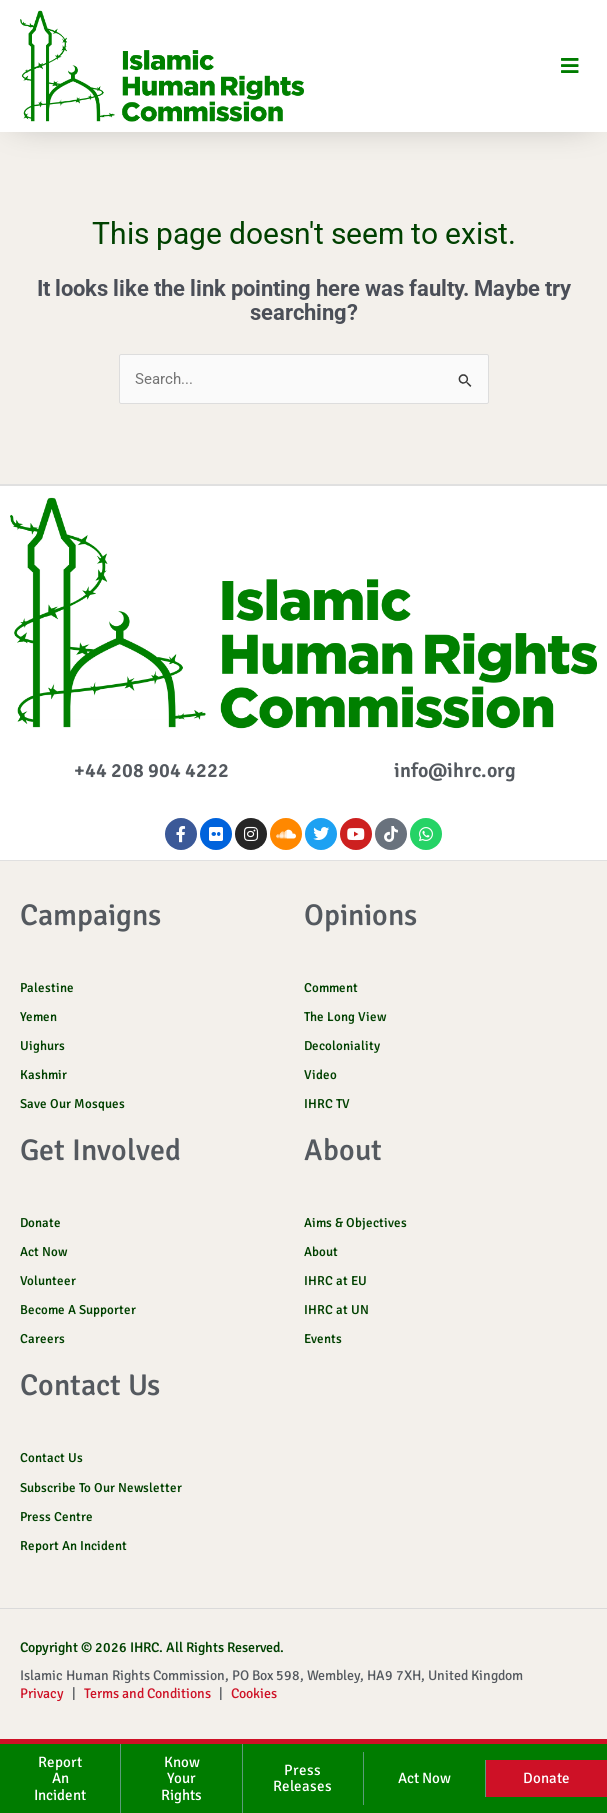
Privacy (42, 1693)
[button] (569, 66)
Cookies (254, 1693)
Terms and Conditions (147, 1693)
